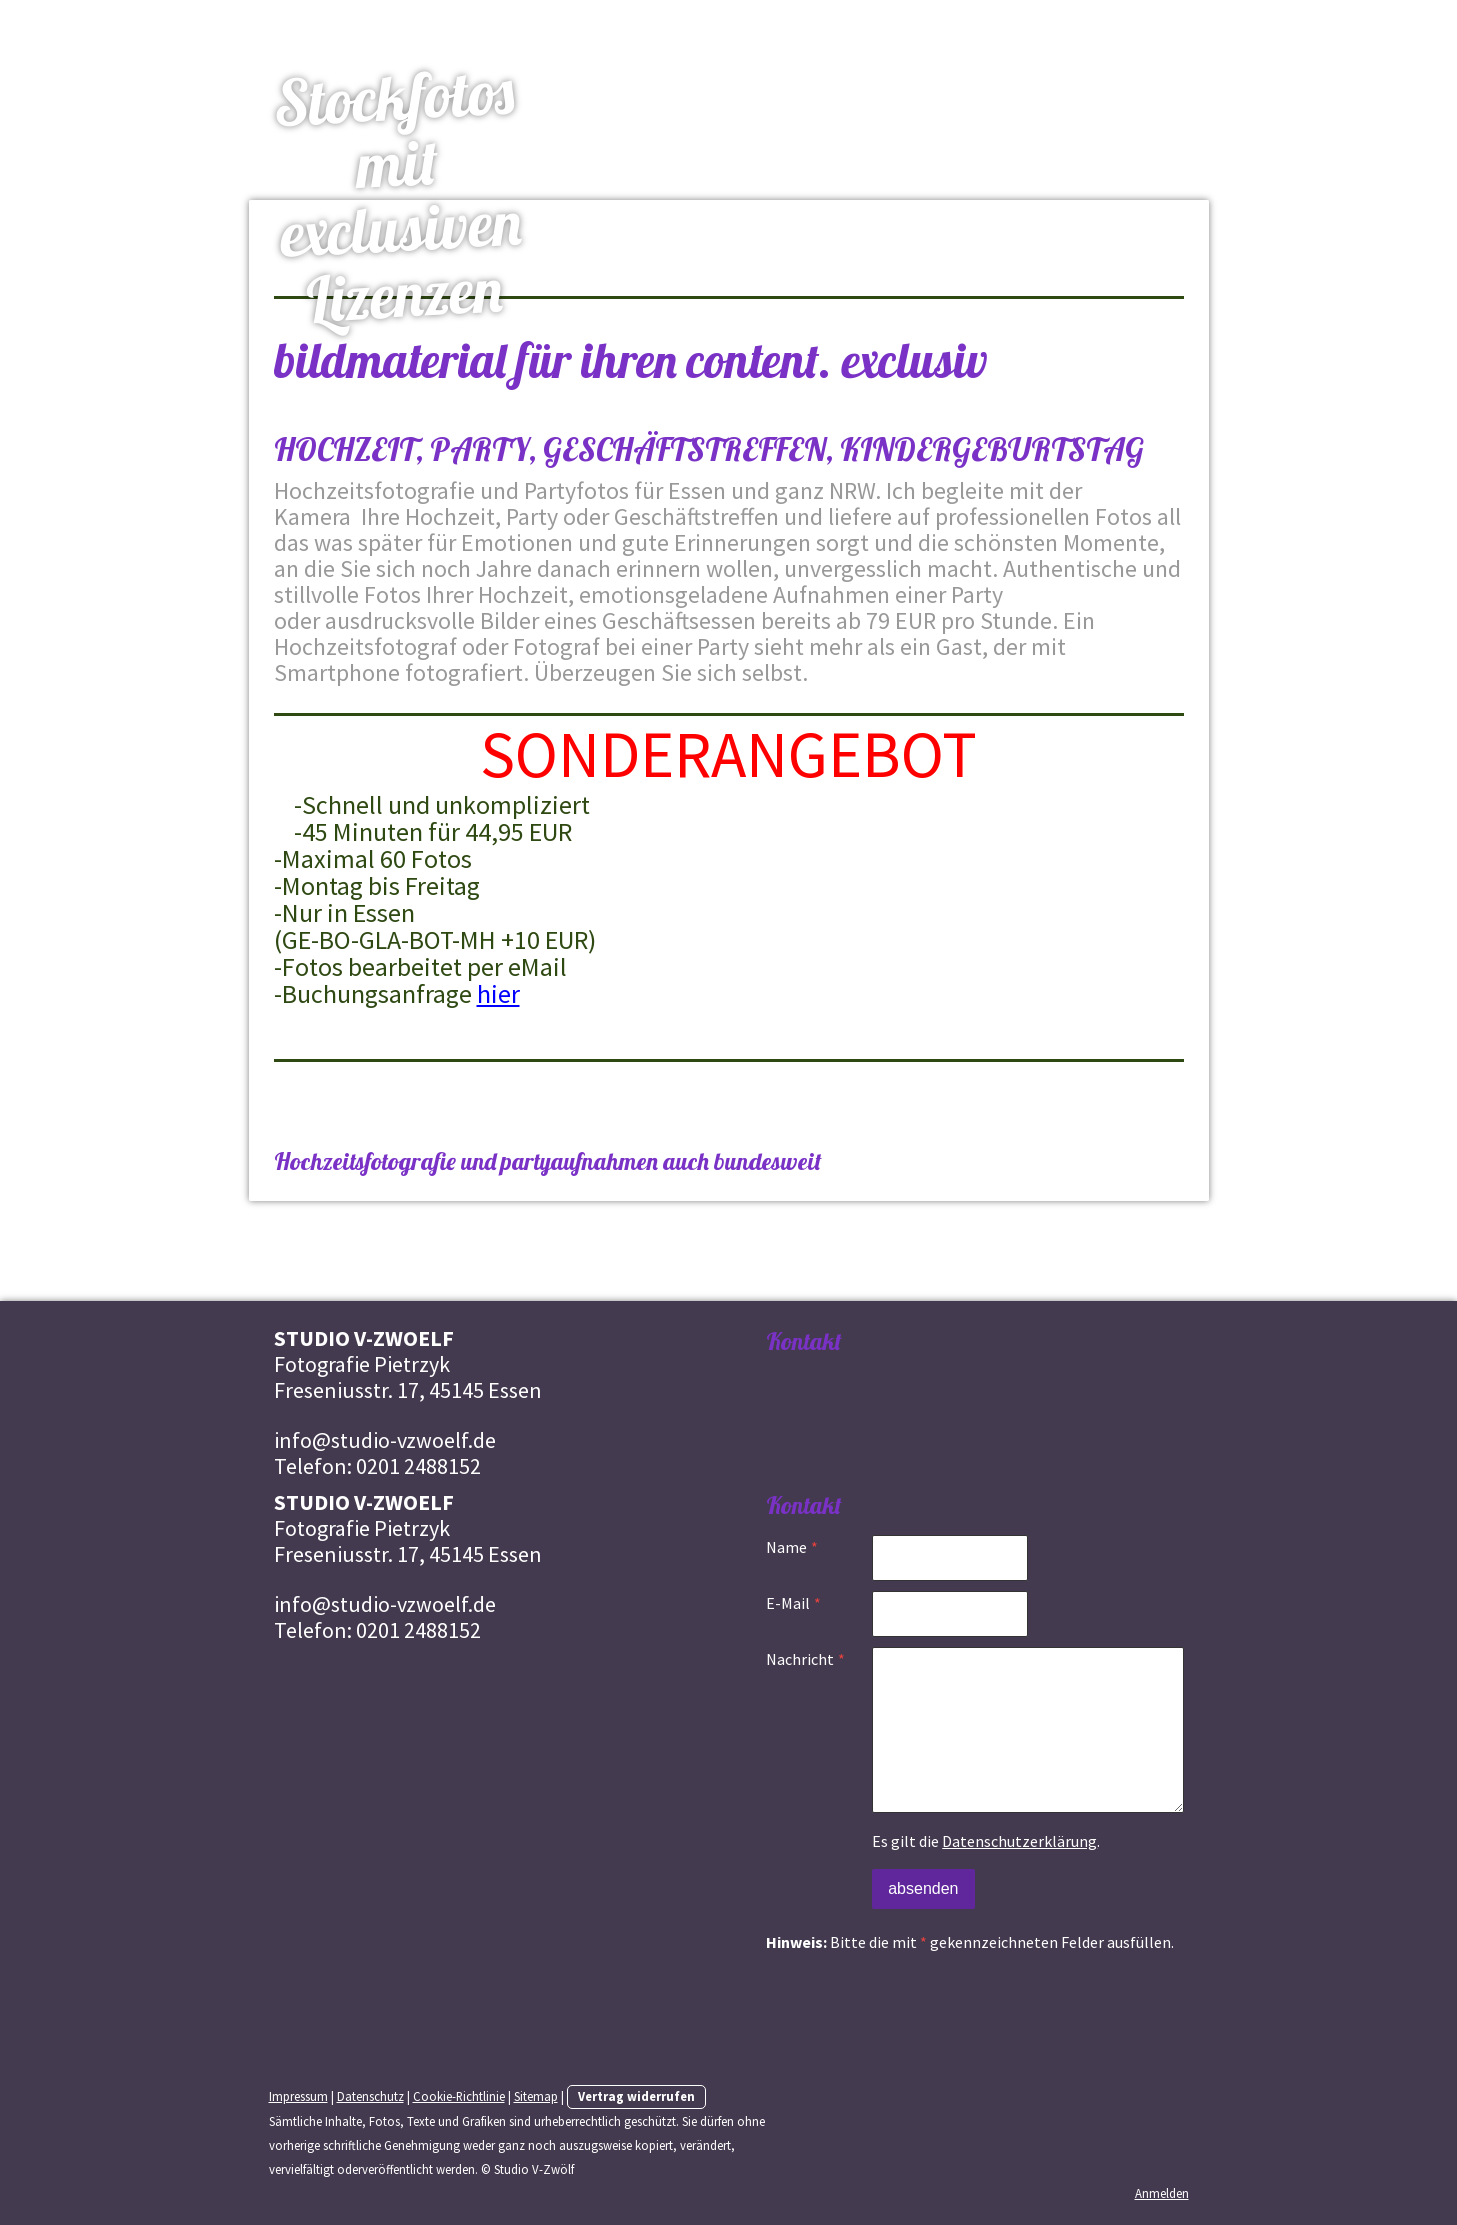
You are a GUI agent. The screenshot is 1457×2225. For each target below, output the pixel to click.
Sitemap (536, 2096)
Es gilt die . (986, 1841)
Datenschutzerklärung (1019, 1841)
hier (498, 993)
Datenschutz (370, 2096)
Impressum (298, 2096)
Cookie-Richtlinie (459, 2096)
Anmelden (1162, 2193)
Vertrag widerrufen (636, 2096)
